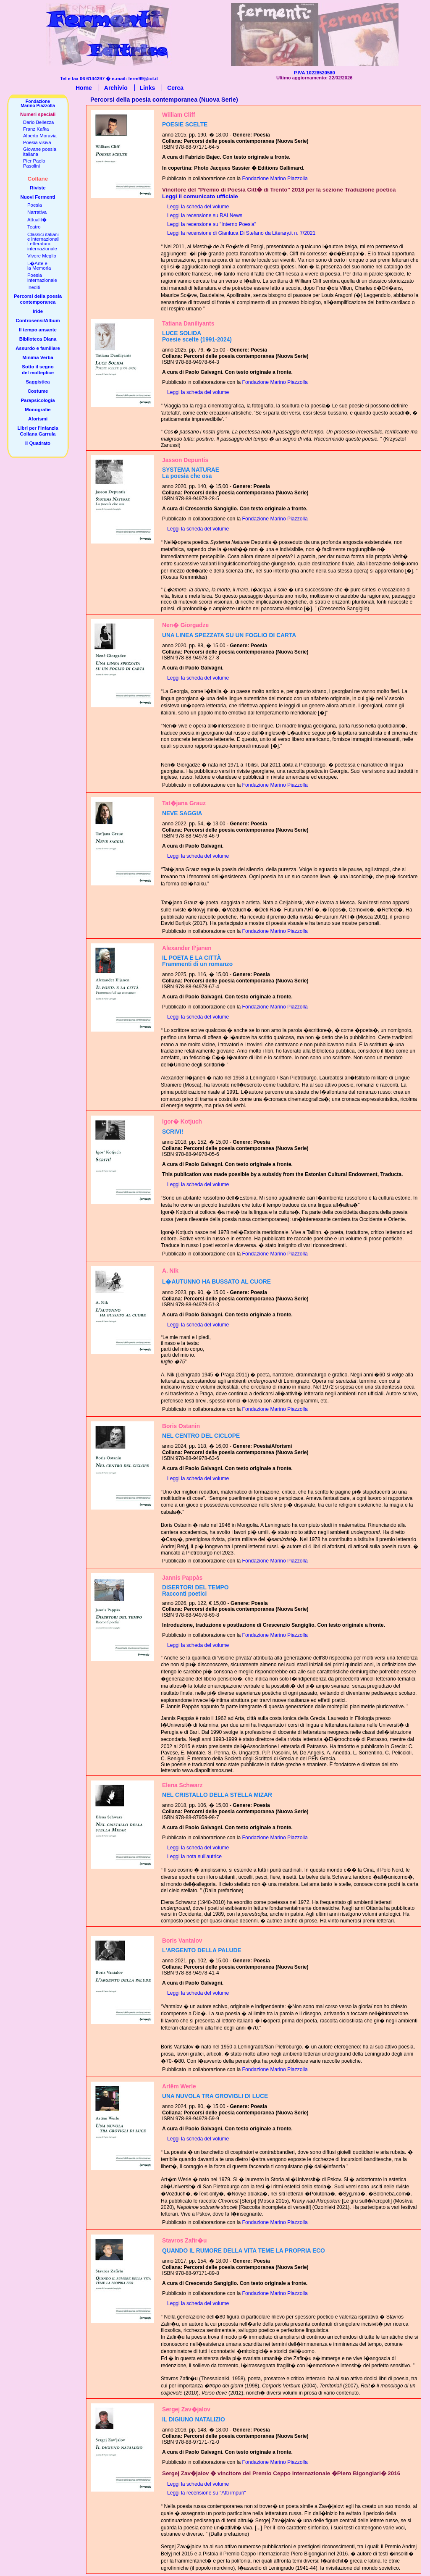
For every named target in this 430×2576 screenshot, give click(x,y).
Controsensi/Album (38, 320)
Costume (38, 391)
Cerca (175, 87)
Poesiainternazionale (42, 277)
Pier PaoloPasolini (34, 163)
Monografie (37, 409)
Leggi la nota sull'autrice (194, 1856)
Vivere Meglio (41, 255)
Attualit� (37, 219)
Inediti (33, 287)
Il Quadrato (37, 443)
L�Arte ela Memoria (39, 265)
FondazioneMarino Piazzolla (38, 103)
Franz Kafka (36, 128)
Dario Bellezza (38, 122)
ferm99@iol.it (143, 78)
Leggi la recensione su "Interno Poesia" (211, 224)
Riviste (37, 187)
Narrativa (37, 212)
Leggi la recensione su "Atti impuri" (206, 2493)
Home (84, 87)
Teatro (34, 226)
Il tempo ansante (38, 329)
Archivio (116, 87)
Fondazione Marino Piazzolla (275, 178)
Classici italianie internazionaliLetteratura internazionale (43, 241)
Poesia (34, 204)
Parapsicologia (38, 400)
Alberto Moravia (40, 135)
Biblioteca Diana (38, 338)
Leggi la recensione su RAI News (204, 215)
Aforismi (37, 418)
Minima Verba (37, 357)
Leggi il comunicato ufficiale (200, 196)
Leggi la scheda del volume (198, 207)
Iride (38, 311)
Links (147, 87)
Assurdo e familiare (38, 348)
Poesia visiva (37, 142)
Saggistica (38, 381)
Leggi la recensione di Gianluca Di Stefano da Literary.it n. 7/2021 (241, 233)
